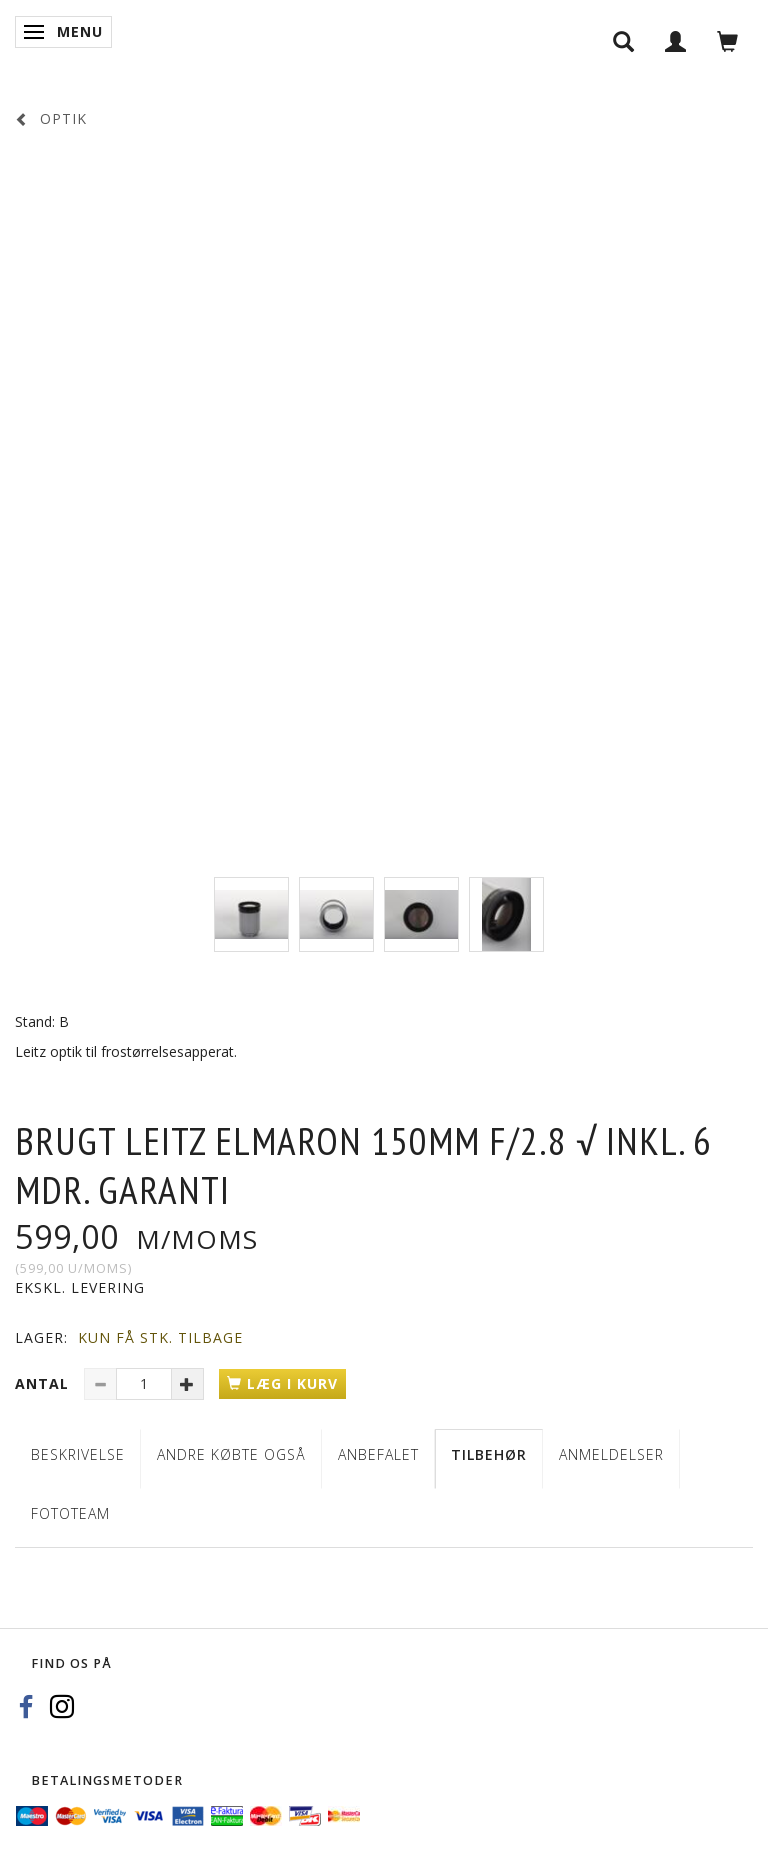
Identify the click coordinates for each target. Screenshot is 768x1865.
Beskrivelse (78, 1454)
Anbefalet (378, 1454)
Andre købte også (231, 1454)
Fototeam (70, 1513)
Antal (44, 1383)
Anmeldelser (611, 1454)
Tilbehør (489, 1454)
